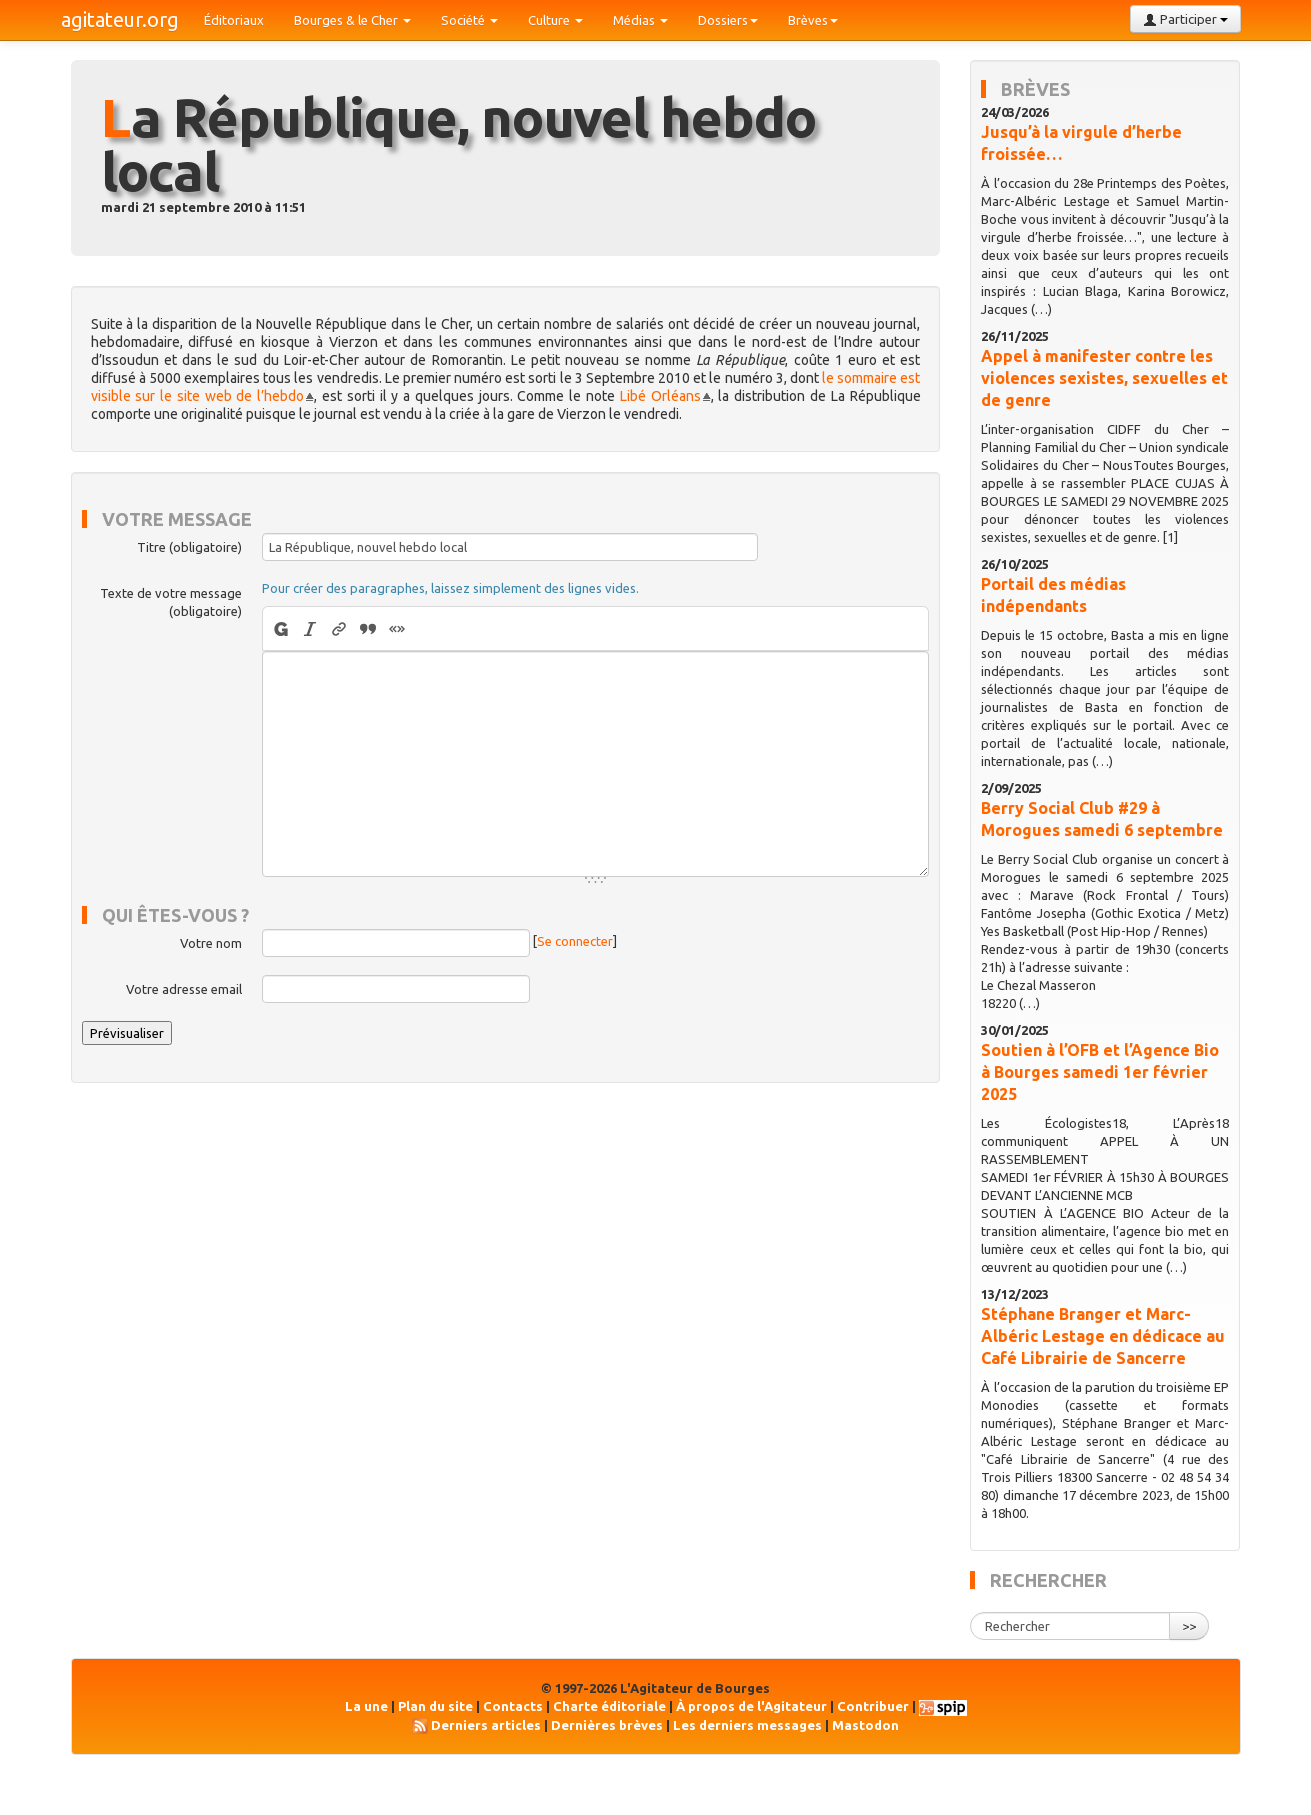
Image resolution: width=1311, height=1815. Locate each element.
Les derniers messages (747, 1725)
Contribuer (873, 1706)
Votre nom (211, 943)
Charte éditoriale (609, 1706)
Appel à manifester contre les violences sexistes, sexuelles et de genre (1104, 378)
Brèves (813, 20)
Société (469, 20)
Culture (555, 20)
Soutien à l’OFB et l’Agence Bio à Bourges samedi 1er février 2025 (1100, 1072)
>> (1189, 1626)
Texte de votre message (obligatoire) (171, 602)
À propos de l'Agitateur (751, 1706)
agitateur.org (120, 19)
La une (366, 1706)
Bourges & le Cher (352, 20)
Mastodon (865, 1725)
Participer (1185, 19)
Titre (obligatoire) (189, 547)
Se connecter (575, 942)
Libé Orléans (660, 396)
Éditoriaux (234, 20)
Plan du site (435, 1706)
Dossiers (728, 20)
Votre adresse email (184, 989)
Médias (640, 20)
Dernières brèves (607, 1725)
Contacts (513, 1706)
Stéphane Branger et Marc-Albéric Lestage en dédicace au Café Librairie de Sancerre (1103, 1336)
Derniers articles (486, 1725)
